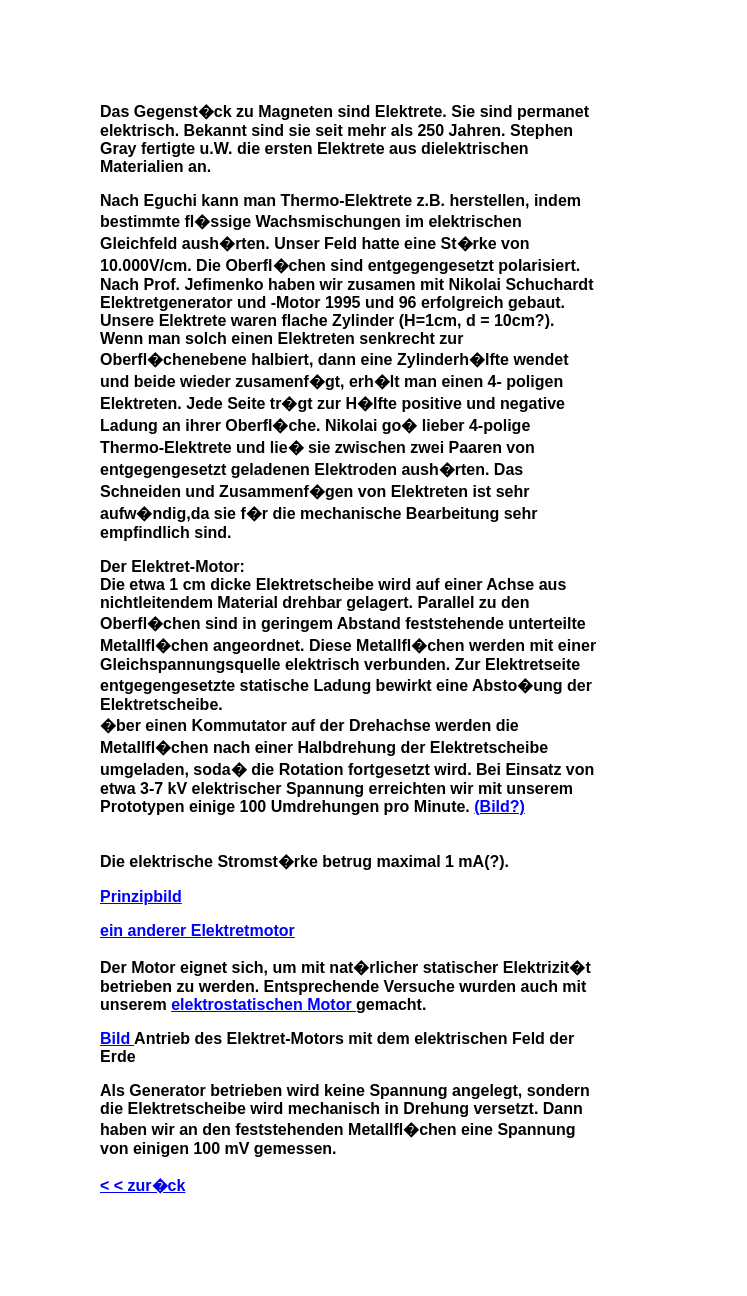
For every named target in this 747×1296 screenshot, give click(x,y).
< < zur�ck (142, 1185)
